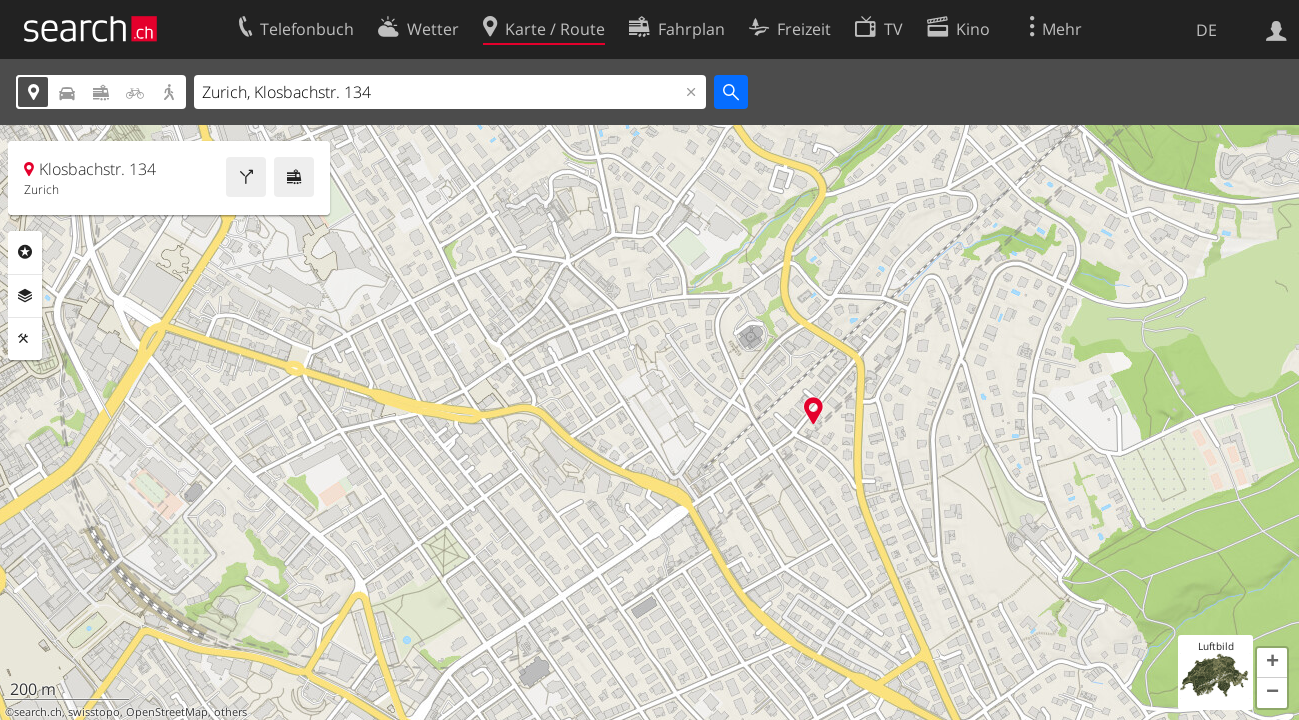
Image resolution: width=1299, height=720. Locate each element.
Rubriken (25, 252)
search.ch (38, 712)
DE (1206, 30)
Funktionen (25, 339)
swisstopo (94, 712)
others (230, 712)
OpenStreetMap (167, 712)
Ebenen (25, 296)
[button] (1272, 663)
